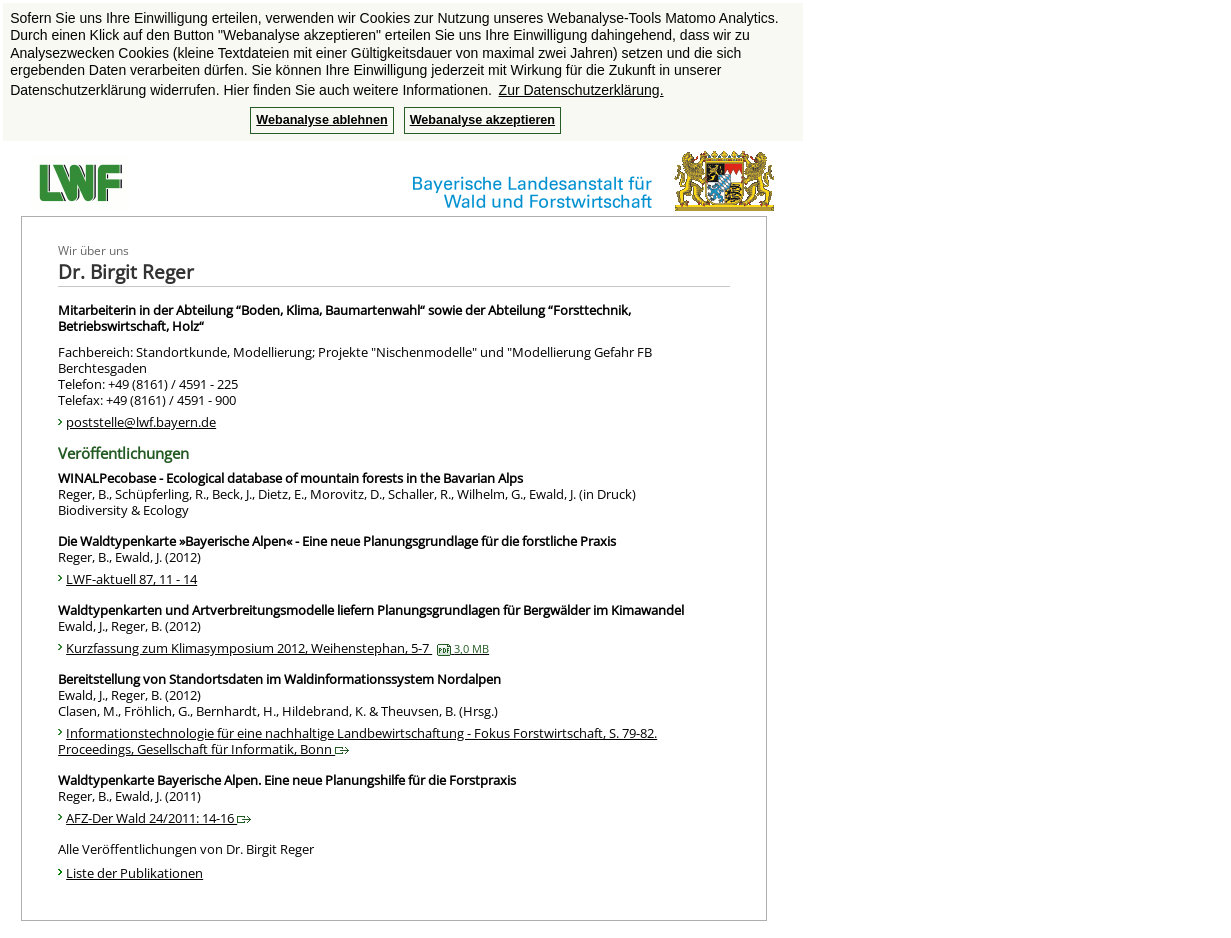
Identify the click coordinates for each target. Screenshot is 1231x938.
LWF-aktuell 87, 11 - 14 (131, 579)
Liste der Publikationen (134, 873)
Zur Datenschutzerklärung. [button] (581, 90)
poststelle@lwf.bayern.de (141, 422)
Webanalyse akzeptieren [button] (482, 120)
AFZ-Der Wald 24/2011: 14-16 (158, 818)
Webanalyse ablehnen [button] (321, 120)
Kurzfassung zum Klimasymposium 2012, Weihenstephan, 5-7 (277, 648)
